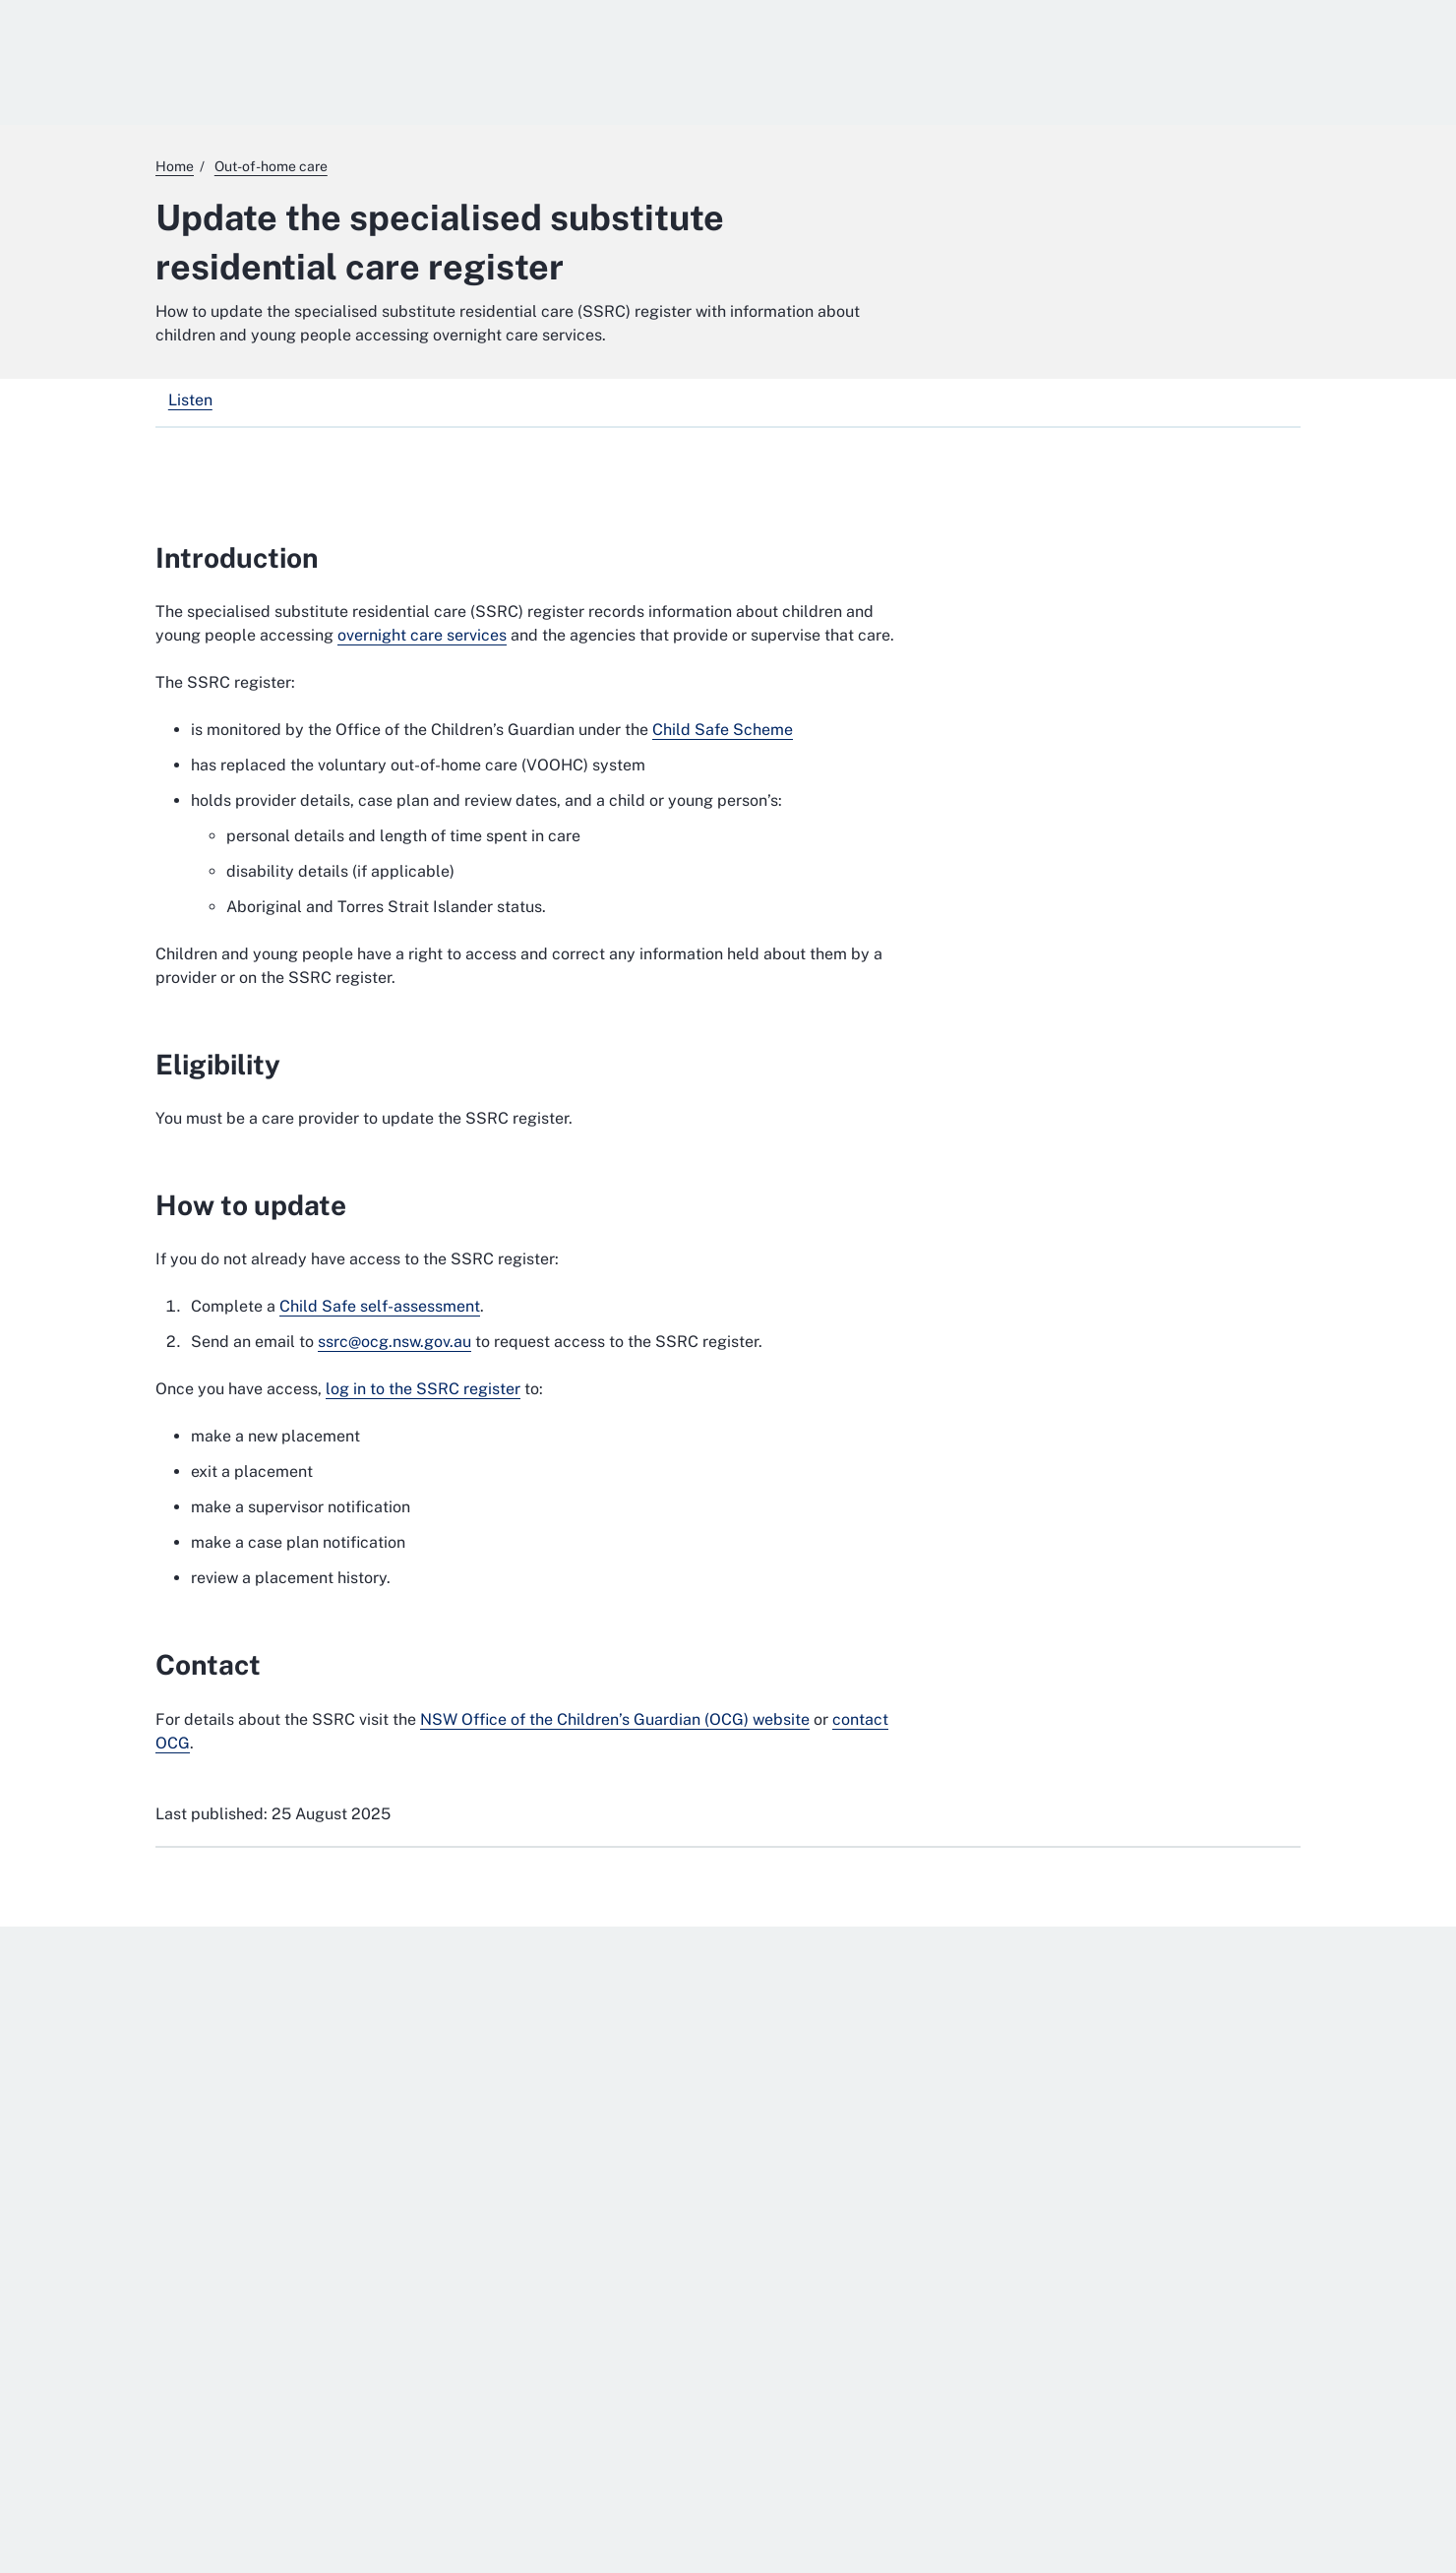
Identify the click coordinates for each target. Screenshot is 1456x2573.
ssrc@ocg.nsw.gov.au (394, 1341)
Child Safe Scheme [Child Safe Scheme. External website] (722, 729)
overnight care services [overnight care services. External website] (422, 635)
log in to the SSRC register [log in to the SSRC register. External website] (423, 1388)
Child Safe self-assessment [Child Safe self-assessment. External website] (379, 1306)
